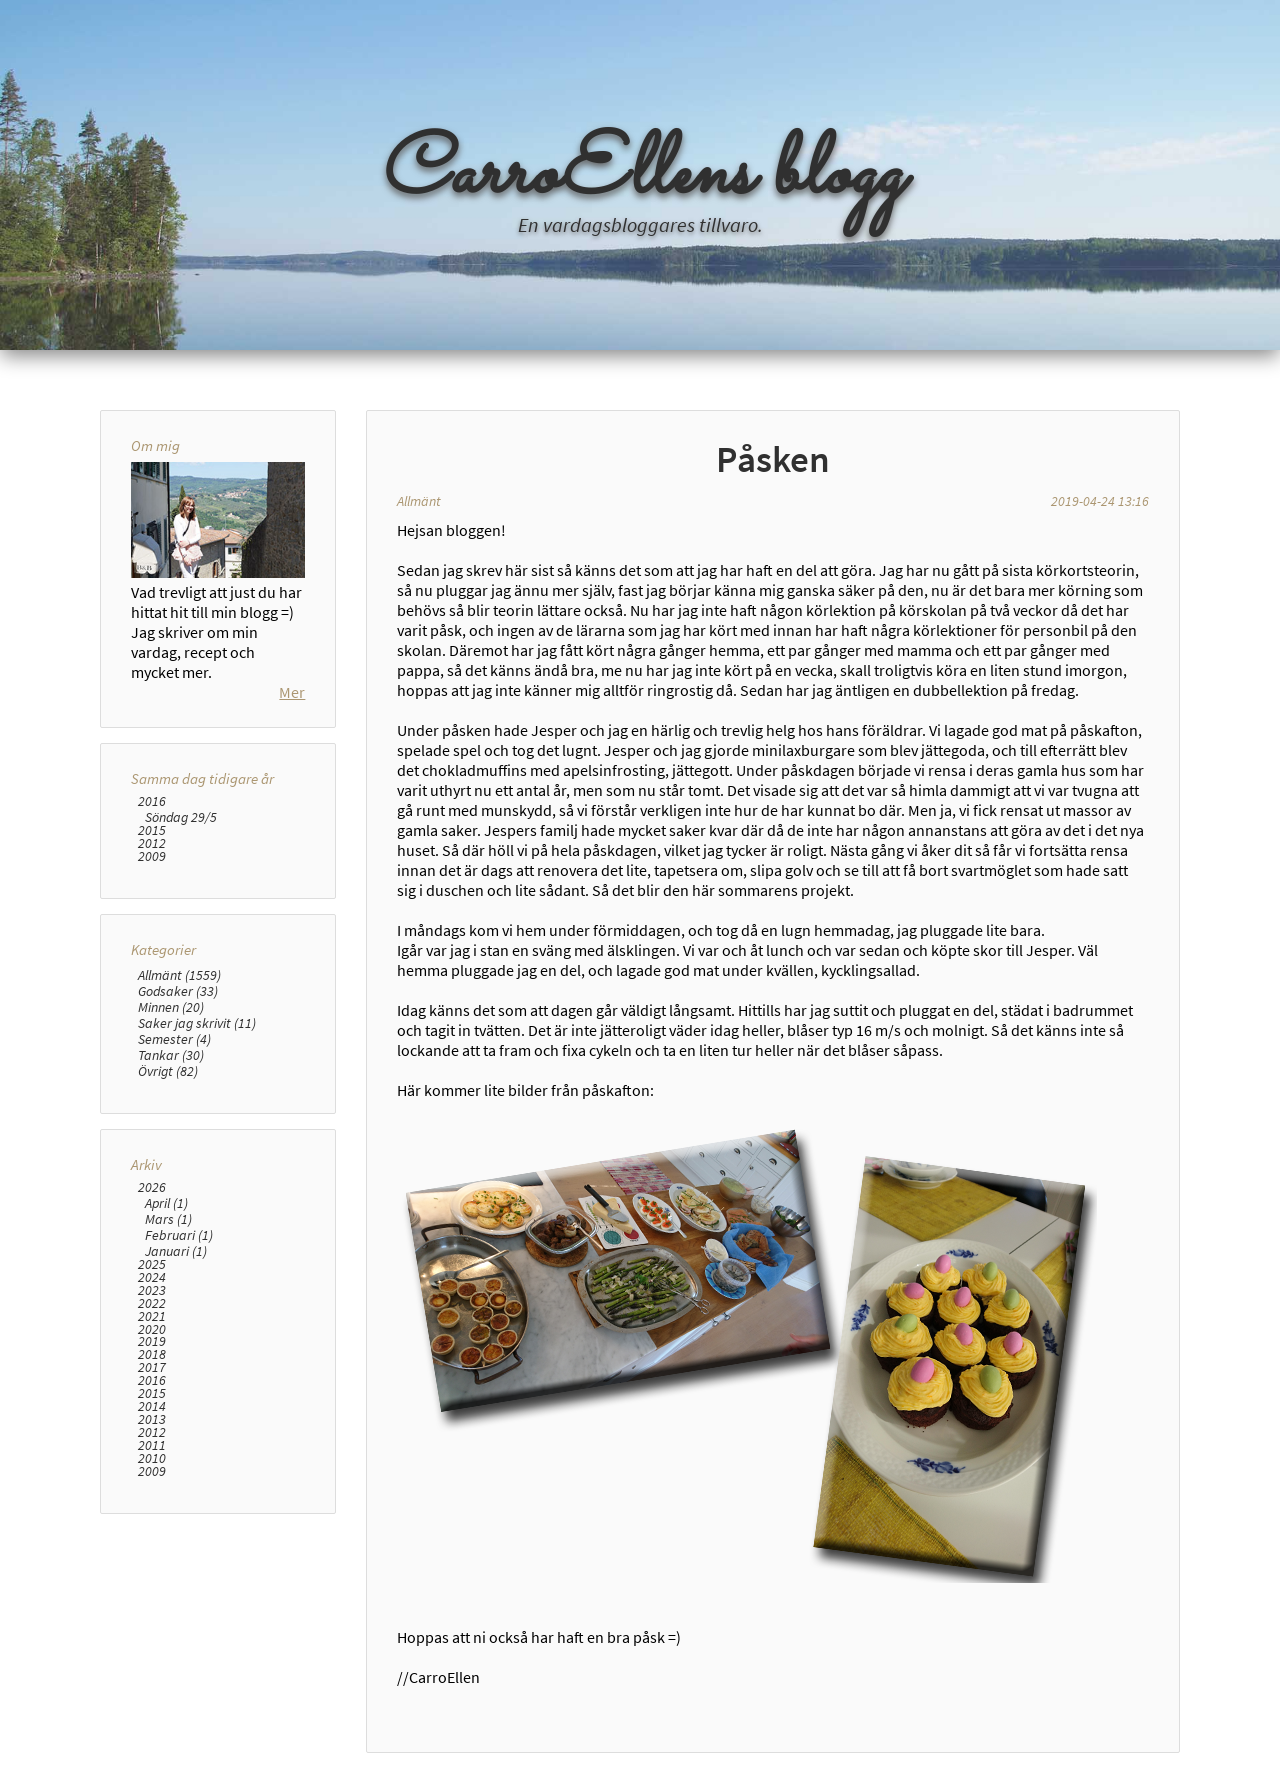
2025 (152, 1264)
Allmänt (419, 501)
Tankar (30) (171, 1055)
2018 (152, 1354)
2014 (152, 1406)
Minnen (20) (171, 1007)
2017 (152, 1367)
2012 (152, 843)
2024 (152, 1277)
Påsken (773, 459)
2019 (152, 1341)
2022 (152, 1303)
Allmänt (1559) (179, 975)
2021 (152, 1316)
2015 (152, 830)
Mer (292, 692)
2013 (152, 1419)
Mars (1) (168, 1219)
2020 (152, 1329)
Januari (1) (176, 1251)
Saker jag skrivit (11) (197, 1023)
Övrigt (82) (168, 1071)
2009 (152, 856)
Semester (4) (174, 1039)
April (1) (166, 1203)
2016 (152, 801)
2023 (152, 1290)
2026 (152, 1187)
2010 (152, 1458)
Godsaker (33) (178, 991)
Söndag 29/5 (181, 817)
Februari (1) (179, 1235)
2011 (152, 1445)
